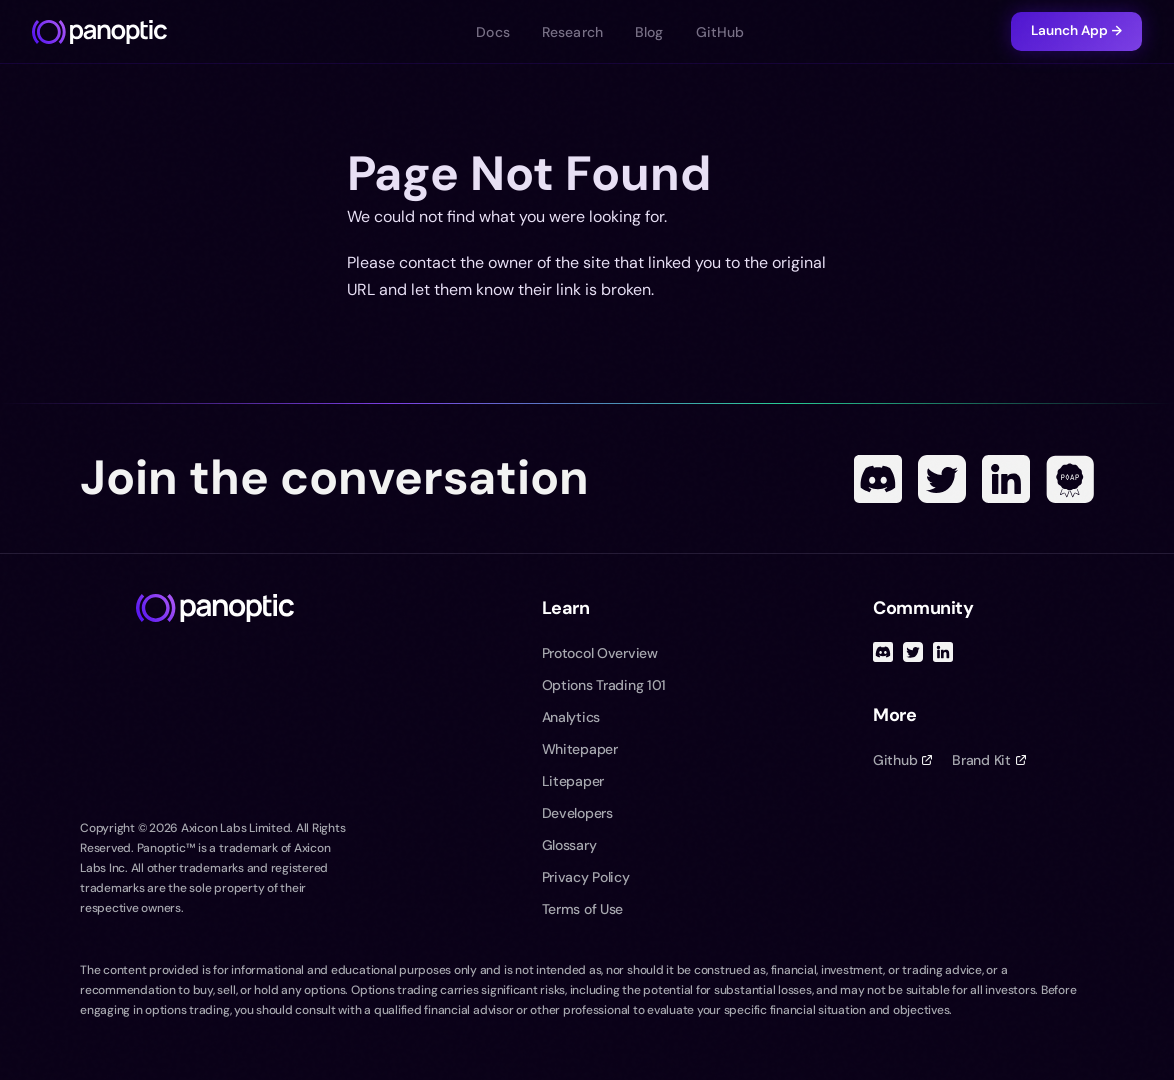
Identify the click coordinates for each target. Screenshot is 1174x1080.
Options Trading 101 (604, 685)
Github (902, 760)
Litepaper (573, 781)
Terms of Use (583, 909)
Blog (649, 32)
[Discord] (878, 479)
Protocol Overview (600, 653)
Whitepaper (580, 749)
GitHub (720, 32)
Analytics (571, 717)
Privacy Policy (586, 877)
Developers (577, 813)
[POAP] (1070, 479)
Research (572, 32)
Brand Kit (988, 760)
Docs (493, 32)
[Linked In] (1006, 479)
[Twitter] (942, 479)
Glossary (569, 845)
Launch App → (1076, 30)
